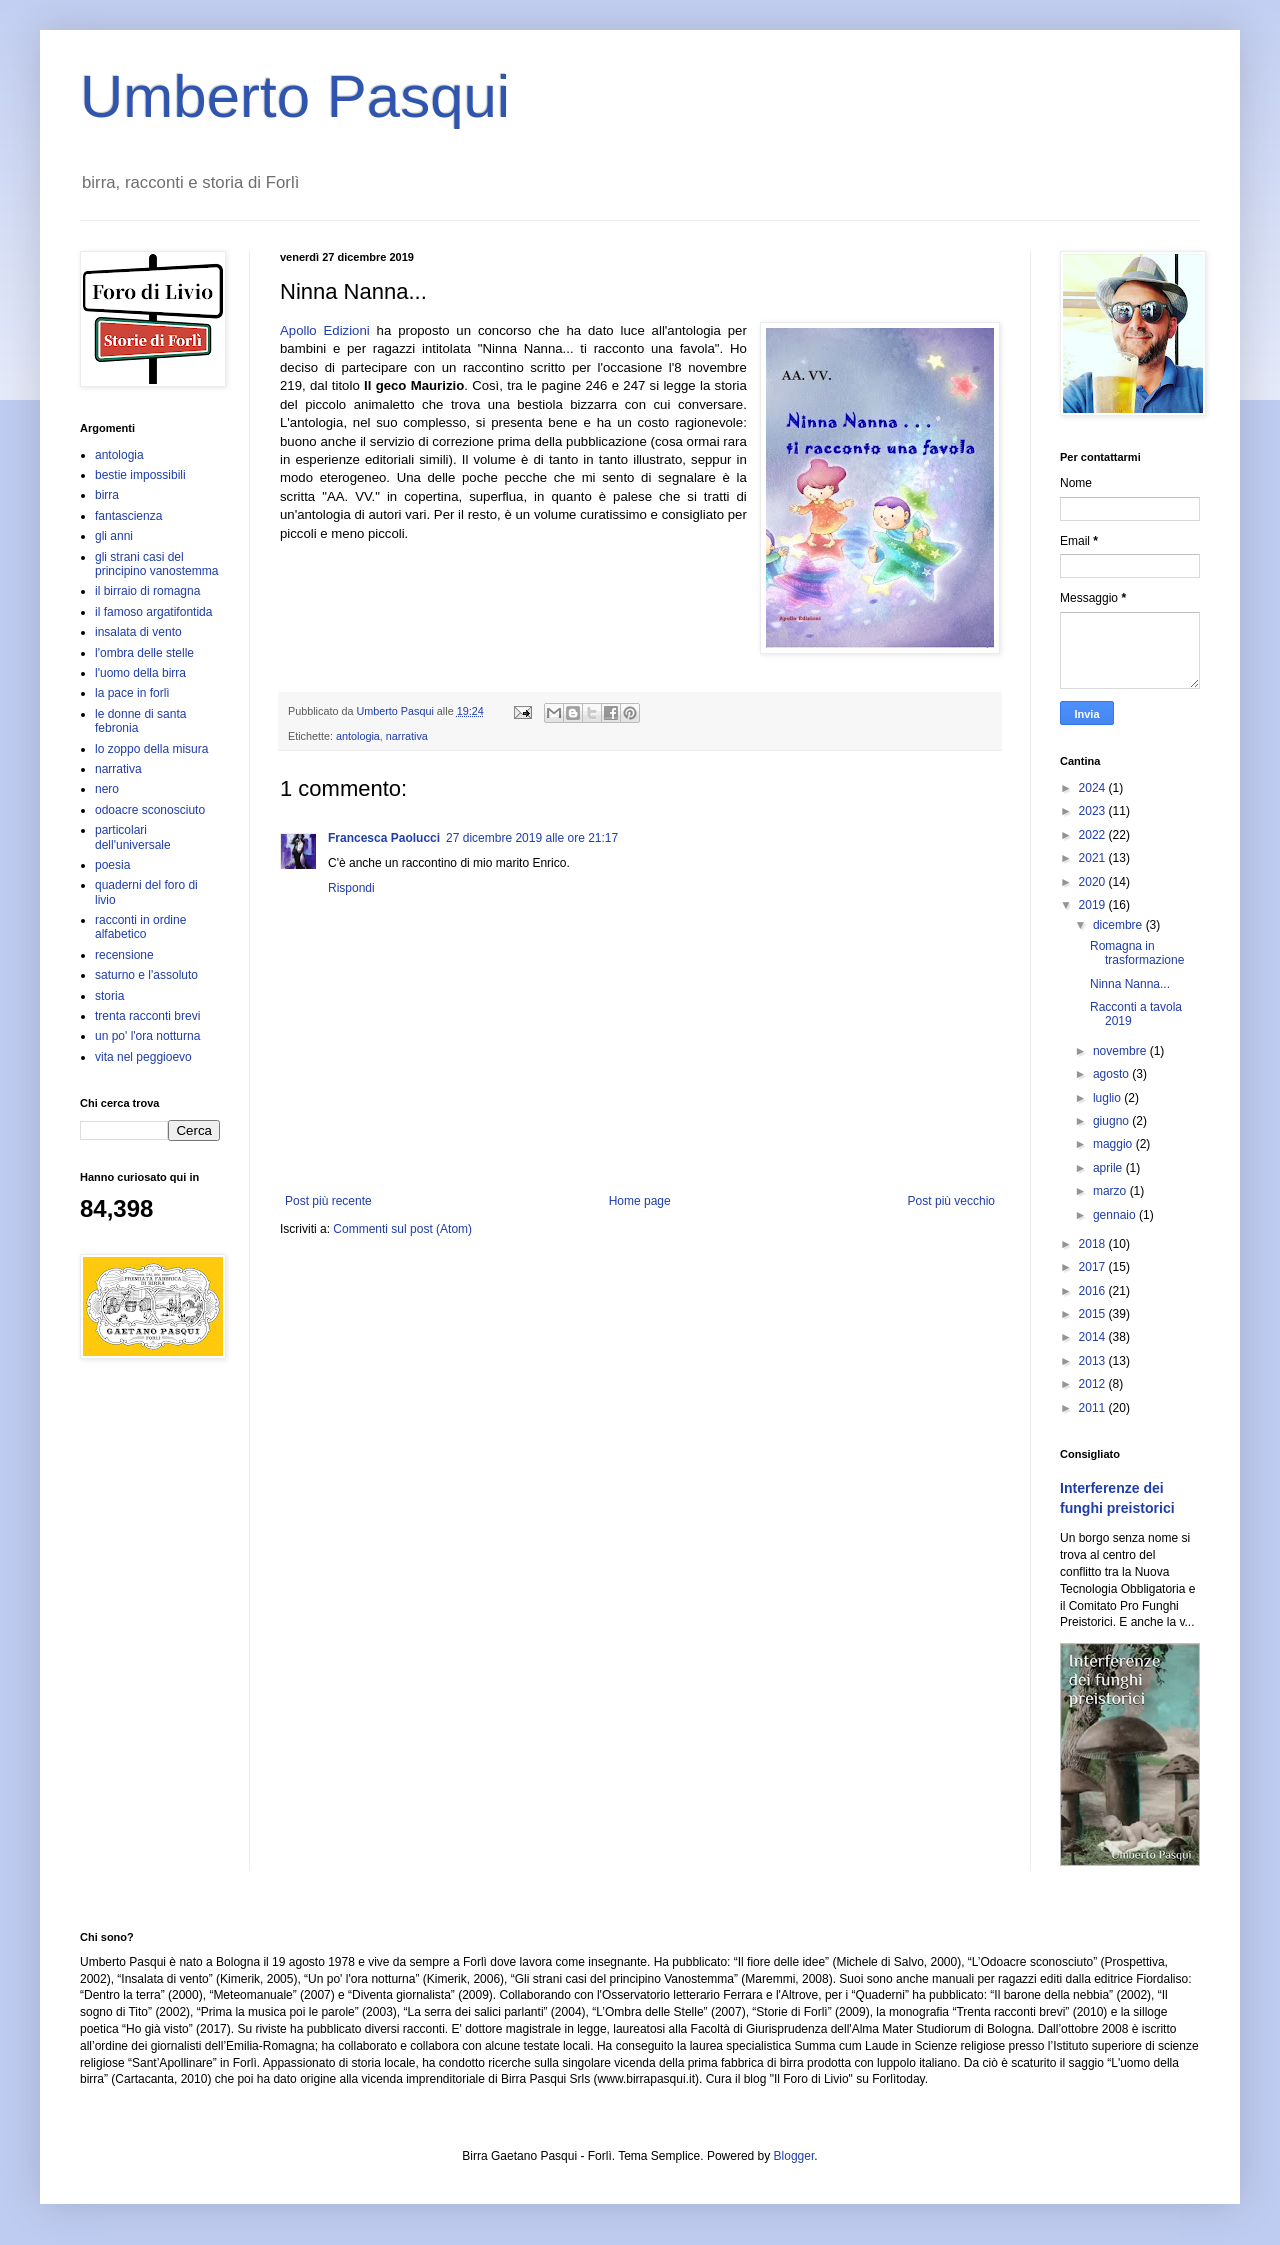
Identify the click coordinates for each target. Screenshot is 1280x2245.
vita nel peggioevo (143, 1057)
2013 (1094, 1361)
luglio (1108, 1098)
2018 (1094, 1244)
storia (109, 996)
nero (107, 789)
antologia (358, 736)
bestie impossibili (140, 475)
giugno (1112, 1121)
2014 (1094, 1337)
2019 (1094, 905)
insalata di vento (138, 632)
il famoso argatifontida (153, 612)
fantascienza (128, 516)
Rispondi (351, 888)
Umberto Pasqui (295, 96)
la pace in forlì (132, 693)
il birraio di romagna (147, 591)
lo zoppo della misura (151, 749)
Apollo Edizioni (325, 330)
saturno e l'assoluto (146, 975)
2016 (1094, 1291)
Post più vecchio (951, 1201)
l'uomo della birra (140, 673)
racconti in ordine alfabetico (140, 927)
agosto (1112, 1074)
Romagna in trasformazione (1137, 953)
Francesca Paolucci (384, 838)
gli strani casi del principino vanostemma (156, 564)
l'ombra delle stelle (144, 653)
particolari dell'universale (133, 837)
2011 (1094, 1408)
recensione (124, 955)
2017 (1094, 1267)
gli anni (114, 536)
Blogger (794, 2156)
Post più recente (328, 1201)
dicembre (1119, 925)
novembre (1121, 1051)
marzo (1111, 1191)
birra (107, 495)
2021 (1094, 858)
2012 (1094, 1384)
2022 (1094, 835)
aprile (1109, 1168)
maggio (1114, 1144)
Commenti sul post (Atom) (402, 1229)
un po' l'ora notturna (147, 1036)
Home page (640, 1201)
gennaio (1116, 1215)
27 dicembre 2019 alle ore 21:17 (532, 838)
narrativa (407, 736)
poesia (112, 865)
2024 (1094, 788)
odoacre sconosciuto (150, 810)
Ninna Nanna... (1130, 984)
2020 (1094, 882)
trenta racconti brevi (147, 1016)
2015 (1094, 1314)
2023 (1094, 811)
